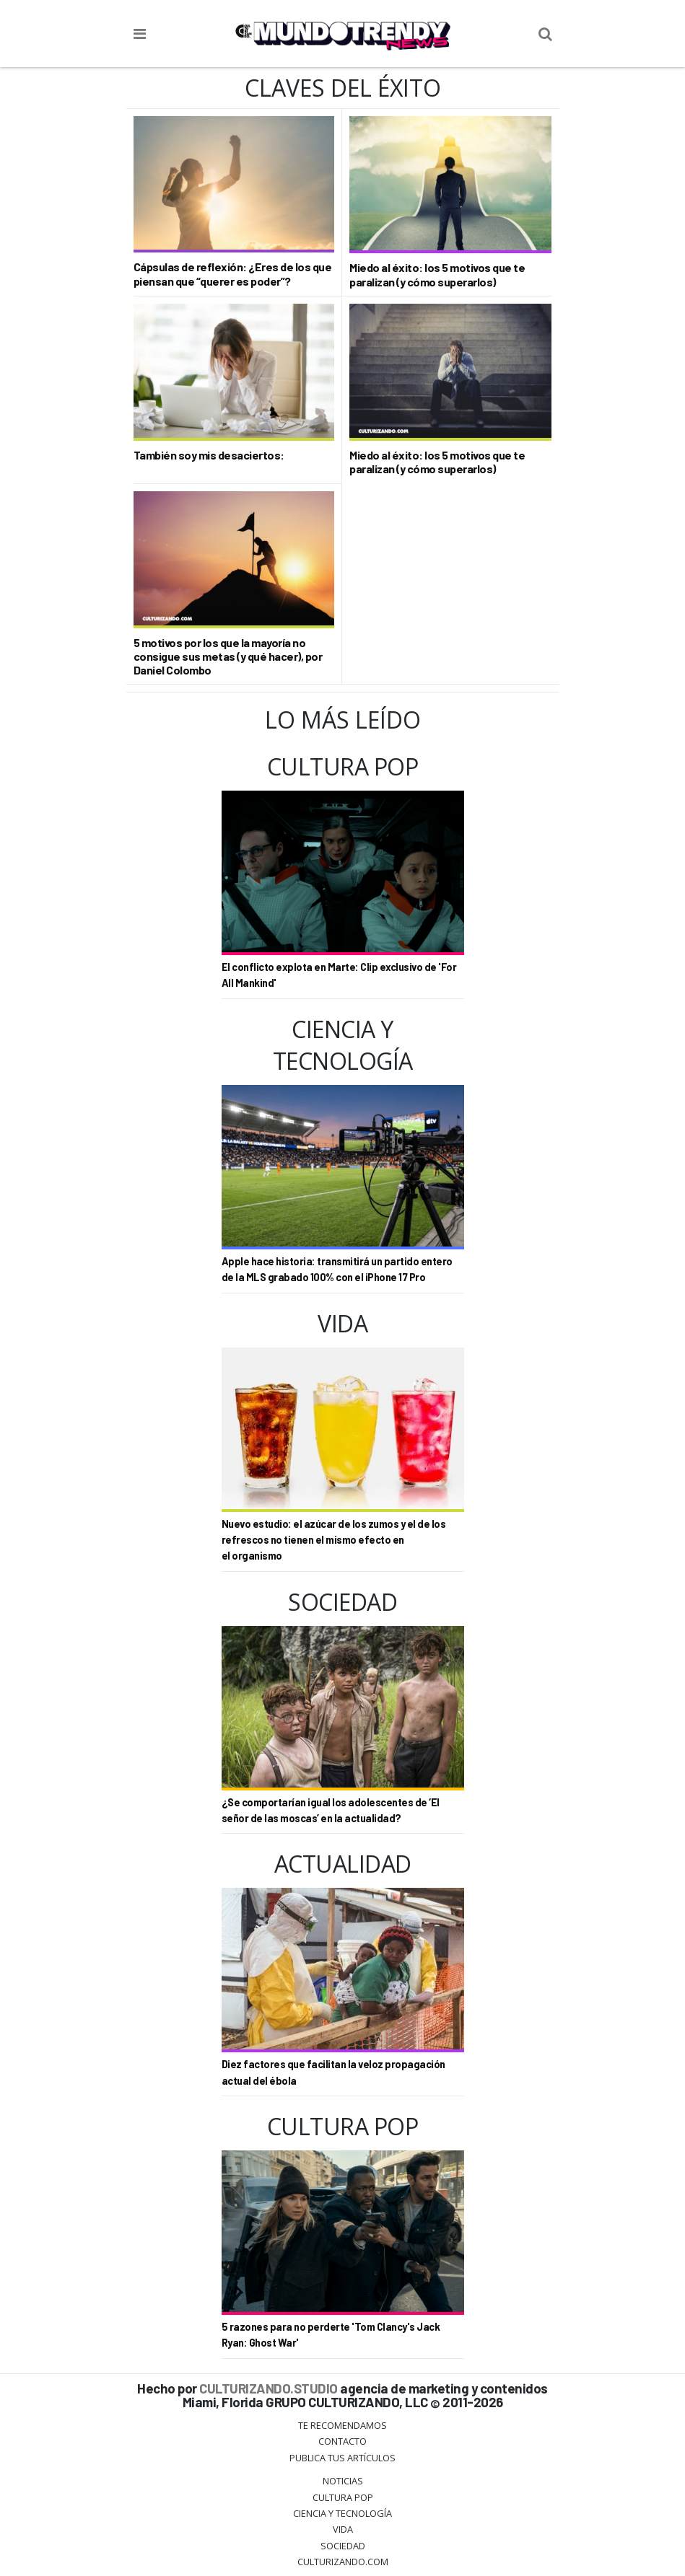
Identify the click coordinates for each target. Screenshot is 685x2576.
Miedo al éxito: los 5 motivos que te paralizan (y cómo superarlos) (437, 274)
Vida (343, 2529)
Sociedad (342, 2545)
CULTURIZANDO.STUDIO (268, 2388)
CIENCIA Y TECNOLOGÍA (342, 2513)
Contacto (342, 2441)
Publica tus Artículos (342, 2457)
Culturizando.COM (342, 2561)
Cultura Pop (343, 2497)
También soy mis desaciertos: (209, 455)
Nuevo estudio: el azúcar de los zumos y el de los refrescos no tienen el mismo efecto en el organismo (334, 1540)
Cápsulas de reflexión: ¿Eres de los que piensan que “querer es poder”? (233, 273)
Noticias (343, 2480)
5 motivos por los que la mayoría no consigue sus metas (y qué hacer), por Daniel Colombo (228, 656)
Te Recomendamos (342, 2425)
